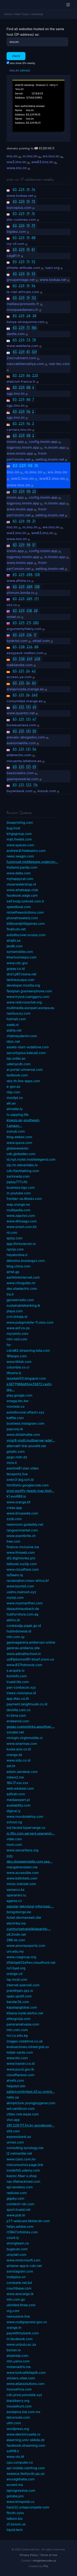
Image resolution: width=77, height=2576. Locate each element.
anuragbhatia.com (20, 2479)
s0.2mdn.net (16, 1934)
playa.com (15, 1311)
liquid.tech (15, 2530)
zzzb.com (14, 1519)
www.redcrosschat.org (24, 1002)
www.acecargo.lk (20, 2294)
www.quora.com (19, 1143)
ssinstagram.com (20, 2271)
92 (33, 261)
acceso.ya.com (19, 677)
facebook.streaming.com (26, 2445)
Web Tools (21, 14)
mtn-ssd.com (17, 1339)
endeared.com (18, 1721)
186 (34, 328)
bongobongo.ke (19, 1912)
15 (36, 465)
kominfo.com (17, 1676)
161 (34, 683)
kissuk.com (47, 791)
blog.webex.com (19, 1137)
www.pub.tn (16, 2215)
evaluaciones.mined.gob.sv (28, 2047)
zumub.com (16, 1131)
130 (37, 574)
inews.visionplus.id (21, 1693)
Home (8, 14)
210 (29, 611)
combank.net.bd (19, 2283)
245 (35, 695)
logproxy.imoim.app (23, 447)
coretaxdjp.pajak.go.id (24, 1626)
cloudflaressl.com (20, 2075)
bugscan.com (17, 2249)
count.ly (13, 2238)
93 (33, 274)
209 (29, 587)
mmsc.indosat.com (21, 1884)
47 (34, 719)
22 (34, 491)
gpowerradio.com (20, 1300)
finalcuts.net (16, 929)
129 (34, 352)
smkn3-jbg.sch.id (20, 1480)
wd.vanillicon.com (21, 2108)
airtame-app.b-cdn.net (24, 2266)
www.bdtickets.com (22, 1878)
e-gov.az (13, 1086)
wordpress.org (18, 2429)
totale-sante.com (20, 2052)
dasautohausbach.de (23, 1609)
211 (28, 623)
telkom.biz (15, 2519)
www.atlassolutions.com (26, 2384)
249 (29, 659)
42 (34, 671)
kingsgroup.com (19, 834)
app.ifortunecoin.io (21, 1244)
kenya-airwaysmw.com (26, 322)
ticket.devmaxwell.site (24, 1917)
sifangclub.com (18, 2019)
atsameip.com (17, 2356)
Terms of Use (48, 2555)
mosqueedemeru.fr (22, 310)
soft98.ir (13, 2451)
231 (21, 671)
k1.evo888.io (16, 1496)
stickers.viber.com (21, 2378)
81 (33, 249)
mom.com (14, 1845)
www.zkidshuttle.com (23, 1434)
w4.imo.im (51, 156)
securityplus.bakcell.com (26, 1053)
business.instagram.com (25, 1423)
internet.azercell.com (23, 1985)
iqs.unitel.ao (16, 1058)
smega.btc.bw (17, 1401)
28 (28, 316)
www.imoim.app (20, 453)
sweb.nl (13, 1025)
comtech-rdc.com (20, 2204)
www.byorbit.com (20, 1586)
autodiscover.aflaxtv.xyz (25, 1412)
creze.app (14, 1508)
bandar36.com (18, 2002)
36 (28, 671)
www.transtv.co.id (20, 2063)
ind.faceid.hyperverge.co (26, 1828)
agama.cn (14, 1901)
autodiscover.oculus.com (26, 935)
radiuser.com (17, 2193)
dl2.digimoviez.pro (21, 1558)
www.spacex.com (20, 845)
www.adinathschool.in (24, 1654)
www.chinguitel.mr (21, 1283)
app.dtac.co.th (18, 1698)
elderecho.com (19, 755)
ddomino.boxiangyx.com (26, 1261)
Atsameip (37, 14)
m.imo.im (30, 156)
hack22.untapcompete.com (28, 2507)
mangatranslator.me (22, 1867)
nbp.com (13, 1092)
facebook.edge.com (22, 895)
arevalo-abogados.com (26, 737)
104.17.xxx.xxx (17, 1783)
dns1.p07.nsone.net (21, 974)
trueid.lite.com (18, 1682)
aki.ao (11, 1103)
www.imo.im (17, 168)
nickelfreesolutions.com (25, 912)
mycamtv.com (17, 1333)
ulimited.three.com (21, 2305)
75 (33, 201)
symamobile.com (20, 952)
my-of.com (15, 244)
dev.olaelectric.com (22, 1288)
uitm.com (14, 2423)
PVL (45, 2566)
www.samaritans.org (22, 1850)
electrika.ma (16, 1923)
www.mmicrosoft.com (23, 2260)
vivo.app (13, 2120)
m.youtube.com (19, 1193)
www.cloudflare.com (23, 1569)
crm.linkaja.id (17, 1317)
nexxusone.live (18, 2316)
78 (34, 340)
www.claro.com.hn (21, 2159)
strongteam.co (18, 2243)
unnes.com (15, 2142)
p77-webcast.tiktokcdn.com (28, 2221)
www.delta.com (19, 873)
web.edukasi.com (20, 1788)
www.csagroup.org (21, 1957)
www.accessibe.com (23, 1873)
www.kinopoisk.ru (20, 2502)
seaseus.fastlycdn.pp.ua (25, 2473)
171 (36, 599)
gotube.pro (15, 2496)
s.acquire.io (15, 1670)
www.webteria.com (22, 346)
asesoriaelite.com (21, 743)
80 (33, 237)
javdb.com (15, 946)
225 (35, 375)
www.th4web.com (21, 1552)
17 (35, 635)
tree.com (13, 1541)
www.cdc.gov (17, 963)
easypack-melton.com (25, 653)
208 (29, 574)
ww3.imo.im (16, 162)
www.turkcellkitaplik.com (26, 2372)
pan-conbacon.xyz (21, 1687)
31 (34, 521)
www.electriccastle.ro (23, 2434)
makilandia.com (20, 665)
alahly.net (14, 1030)
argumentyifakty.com (24, 629)
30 (34, 316)
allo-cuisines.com (21, 220)
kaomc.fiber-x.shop (22, 2176)
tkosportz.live (17, 1474)
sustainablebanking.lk (23, 1305)
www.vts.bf (15, 2457)
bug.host (13, 828)
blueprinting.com (20, 822)
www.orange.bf (18, 1502)
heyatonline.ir (17, 1255)
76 (33, 213)
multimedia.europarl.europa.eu (30, 1008)
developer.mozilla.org (23, 985)
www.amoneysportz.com (26, 1946)
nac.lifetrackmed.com (23, 2181)
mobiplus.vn (16, 2277)
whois (25, 70)
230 (21, 647)
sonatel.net (15, 1732)
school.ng (14, 1822)
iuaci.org (52, 268)
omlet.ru (13, 617)
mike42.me (15, 1777)
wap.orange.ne (18, 1204)
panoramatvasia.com (23, 2024)
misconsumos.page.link (25, 2165)
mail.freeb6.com (19, 839)
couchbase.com (19, 2288)
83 (15, 189)
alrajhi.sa (14, 940)
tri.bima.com (16, 1715)
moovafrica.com (19, 2389)
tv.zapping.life (18, 1115)
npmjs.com (15, 1249)
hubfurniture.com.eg (22, 1614)
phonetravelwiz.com (22, 918)
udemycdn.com (19, 1064)
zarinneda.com (18, 1176)
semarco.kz (16, 1890)
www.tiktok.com (19, 1362)
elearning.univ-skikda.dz (26, 2440)
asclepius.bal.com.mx (23, 2412)
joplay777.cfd (17, 1182)
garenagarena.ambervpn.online (31, 1642)
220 (37, 659)
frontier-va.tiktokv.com (24, 1199)
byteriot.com (17, 641)
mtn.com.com (17, 2030)
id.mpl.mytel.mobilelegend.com (31, 1159)
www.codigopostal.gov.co (27, 2322)
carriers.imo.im (19, 430)
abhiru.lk (13, 1620)
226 (29, 647)
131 (28, 707)
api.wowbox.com (20, 2187)
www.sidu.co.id (18, 1760)
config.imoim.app (43, 442)
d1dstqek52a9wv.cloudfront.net (31, 1962)
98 (28, 435)
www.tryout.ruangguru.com (28, 997)
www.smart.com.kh (22, 1227)
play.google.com (19, 1395)
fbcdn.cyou (15, 2513)
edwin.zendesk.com (22, 1772)
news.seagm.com (20, 856)
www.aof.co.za (18, 1328)
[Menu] (68, 5)
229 (21, 189)
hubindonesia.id (19, 1631)
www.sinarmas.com (22, 1744)
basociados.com (20, 773)
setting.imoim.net (50, 459)
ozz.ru (12, 605)
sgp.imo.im (16, 393)
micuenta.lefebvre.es (24, 761)
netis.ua (13, 2097)
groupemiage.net (21, 280)
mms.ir (12, 1463)
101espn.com (17, 1356)
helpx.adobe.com (20, 2226)
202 (36, 623)
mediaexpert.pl (18, 1800)
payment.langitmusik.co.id (27, 1704)
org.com (13, 2311)
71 (28, 328)
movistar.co (15, 1406)
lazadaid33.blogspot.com (26, 1378)
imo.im (14, 70)
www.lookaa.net (20, 196)
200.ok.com (16, 1940)
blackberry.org (18, 2401)
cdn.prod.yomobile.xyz (24, 2395)
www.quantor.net (21, 713)
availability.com (19, 1805)
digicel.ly (14, 1811)
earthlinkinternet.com (23, 1277)
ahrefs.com (15, 2080)
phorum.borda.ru (20, 593)
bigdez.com (16, 231)
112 (33, 298)
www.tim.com (17, 2058)
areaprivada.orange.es (25, 689)
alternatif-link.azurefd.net (26, 1446)
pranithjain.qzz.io (20, 1991)
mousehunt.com (19, 2406)
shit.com (13, 2131)
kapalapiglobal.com (22, 2007)
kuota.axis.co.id (19, 1749)
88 (28, 387)
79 (33, 225)
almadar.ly (15, 1109)
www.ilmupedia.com (22, 1513)
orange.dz (14, 1755)
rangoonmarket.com (22, 1530)
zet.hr (11, 1766)
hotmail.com (16, 1019)
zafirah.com (16, 1794)
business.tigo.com (21, 1187)
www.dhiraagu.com (22, 1221)
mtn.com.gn (16, 2299)
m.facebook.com (20, 2339)
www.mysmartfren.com (25, 1603)
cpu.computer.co (20, 2462)
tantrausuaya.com (20, 980)
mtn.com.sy (16, 1637)
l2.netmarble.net (19, 2153)
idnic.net (13, 1041)
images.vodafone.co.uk (25, 2041)
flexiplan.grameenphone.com (29, 991)
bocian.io (14, 2350)
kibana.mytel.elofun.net (25, 2013)
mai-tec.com (59, 364)
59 (34, 767)
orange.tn (14, 2327)
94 (33, 286)
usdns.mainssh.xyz (21, 1592)
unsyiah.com (16, 2255)
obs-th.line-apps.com (23, 1081)
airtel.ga (13, 1272)
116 (35, 785)
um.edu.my (15, 1951)
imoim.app (15, 442)
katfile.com (15, 1418)
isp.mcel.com (17, 1979)
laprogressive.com (21, 2490)
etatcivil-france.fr (21, 381)
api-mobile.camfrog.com (26, 2468)
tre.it (10, 1294)
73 (28, 340)
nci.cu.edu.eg (17, 2035)
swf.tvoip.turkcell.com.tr (25, 901)
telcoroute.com (18, 2417)
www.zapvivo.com (21, 1216)
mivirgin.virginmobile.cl (25, 1738)
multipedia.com (18, 1210)
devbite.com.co (19, 1710)
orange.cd (14, 1974)
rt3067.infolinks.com (22, 2232)
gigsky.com (15, 2198)
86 (28, 375)
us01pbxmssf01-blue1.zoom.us (30, 1659)
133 (28, 785)
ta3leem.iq (15, 1575)
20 (36, 611)
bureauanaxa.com (21, 725)
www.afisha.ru (18, 581)
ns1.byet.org (16, 1968)
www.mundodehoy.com (25, 1816)
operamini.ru (16, 1895)
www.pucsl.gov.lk (20, 2069)
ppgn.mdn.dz (17, 1457)
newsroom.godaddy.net (25, 1524)
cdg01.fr (13, 256)
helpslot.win (16, 2086)
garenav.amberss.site (23, 1648)
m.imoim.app (55, 447)
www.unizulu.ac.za (21, 2344)
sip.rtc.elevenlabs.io (22, 1165)
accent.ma (15, 2485)
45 (34, 707)
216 (29, 635)
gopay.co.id (16, 968)
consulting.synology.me (25, 2148)
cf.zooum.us (16, 2524)
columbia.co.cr (18, 1367)
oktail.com (41, 641)
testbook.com (17, 1075)
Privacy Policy (29, 2555)
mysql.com (15, 1597)
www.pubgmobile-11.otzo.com (30, 1322)
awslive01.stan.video (23, 1468)
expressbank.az (19, 2137)
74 (33, 189)
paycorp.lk (15, 1429)
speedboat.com (19, 907)
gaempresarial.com (22, 779)
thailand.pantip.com (22, 867)
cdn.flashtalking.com (23, 1171)
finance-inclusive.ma (23, 1547)
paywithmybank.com (23, 2333)
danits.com (16, 334)
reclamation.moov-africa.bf (28, 1581)
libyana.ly (14, 1373)
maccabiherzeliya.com (25, 364)
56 (34, 749)
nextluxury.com (19, 1013)
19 (28, 189)
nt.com (12, 1232)
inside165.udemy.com (23, 2170)
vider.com (14, 1839)
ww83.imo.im (42, 162)
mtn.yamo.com (18, 2361)
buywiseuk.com (20, 791)
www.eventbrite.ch (21, 1536)
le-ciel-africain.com (23, 292)
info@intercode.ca (44, 2560)
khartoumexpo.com (22, 957)
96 (28, 411)
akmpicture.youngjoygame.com (31, 2103)
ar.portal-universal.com (25, 1069)
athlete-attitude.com (23, 268)
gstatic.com (16, 1451)
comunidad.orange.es (25, 701)
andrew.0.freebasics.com (26, 851)
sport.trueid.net (18, 2209)
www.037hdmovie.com (24, 1665)
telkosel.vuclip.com (22, 1564)
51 (34, 545)
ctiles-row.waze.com (23, 2114)
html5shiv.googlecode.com (28, 1485)
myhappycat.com (20, 879)
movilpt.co (15, 1098)
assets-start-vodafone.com (28, 1047)
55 (34, 731)
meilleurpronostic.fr (23, 304)
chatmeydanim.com (22, 1036)
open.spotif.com (19, 1996)
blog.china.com (18, 1266)
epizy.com (14, 1238)
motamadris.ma (19, 2367)
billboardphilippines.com (26, 923)
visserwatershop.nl (21, 884)
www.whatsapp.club (22, 890)
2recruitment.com (21, 358)
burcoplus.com (19, 208)
